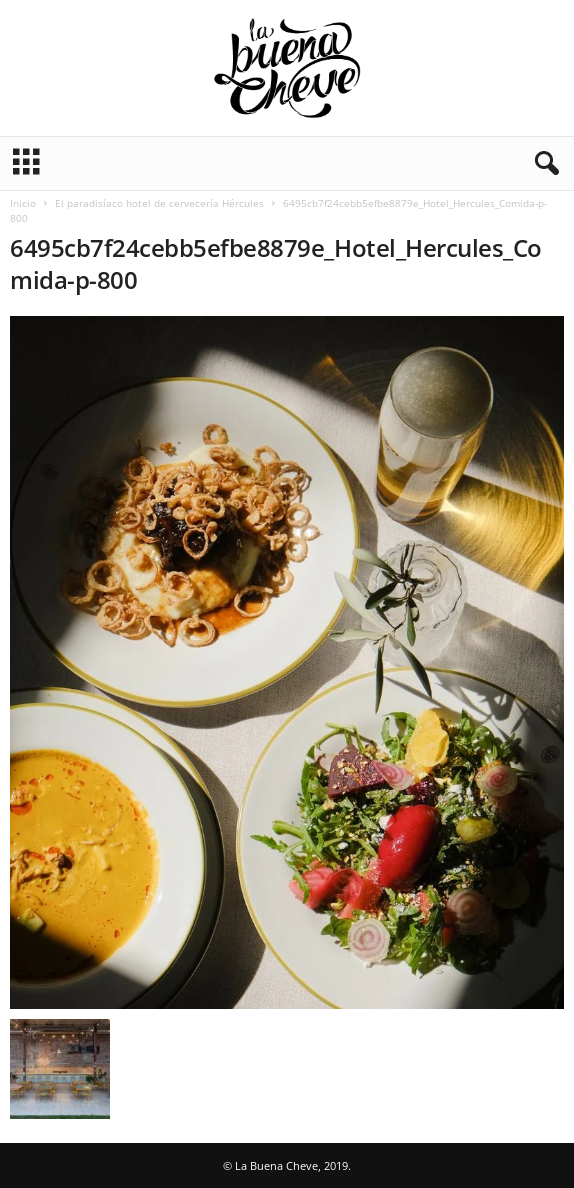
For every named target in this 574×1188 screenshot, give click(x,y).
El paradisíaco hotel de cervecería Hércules (159, 203)
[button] (543, 164)
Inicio (23, 203)
